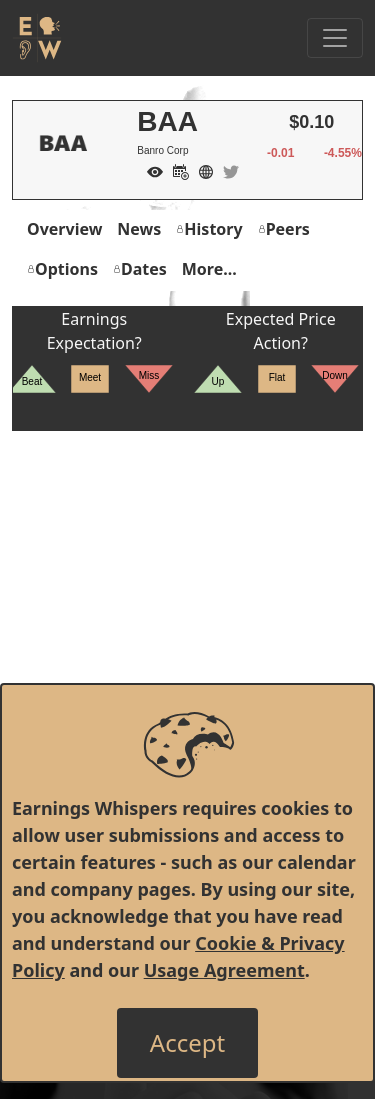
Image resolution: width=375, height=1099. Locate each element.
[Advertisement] (187, 618)
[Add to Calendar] (176, 170)
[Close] (187, 1043)
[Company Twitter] (226, 170)
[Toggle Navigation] (335, 38)
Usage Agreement (224, 970)
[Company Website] (201, 170)
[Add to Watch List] (150, 170)
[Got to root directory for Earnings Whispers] (37, 38)
